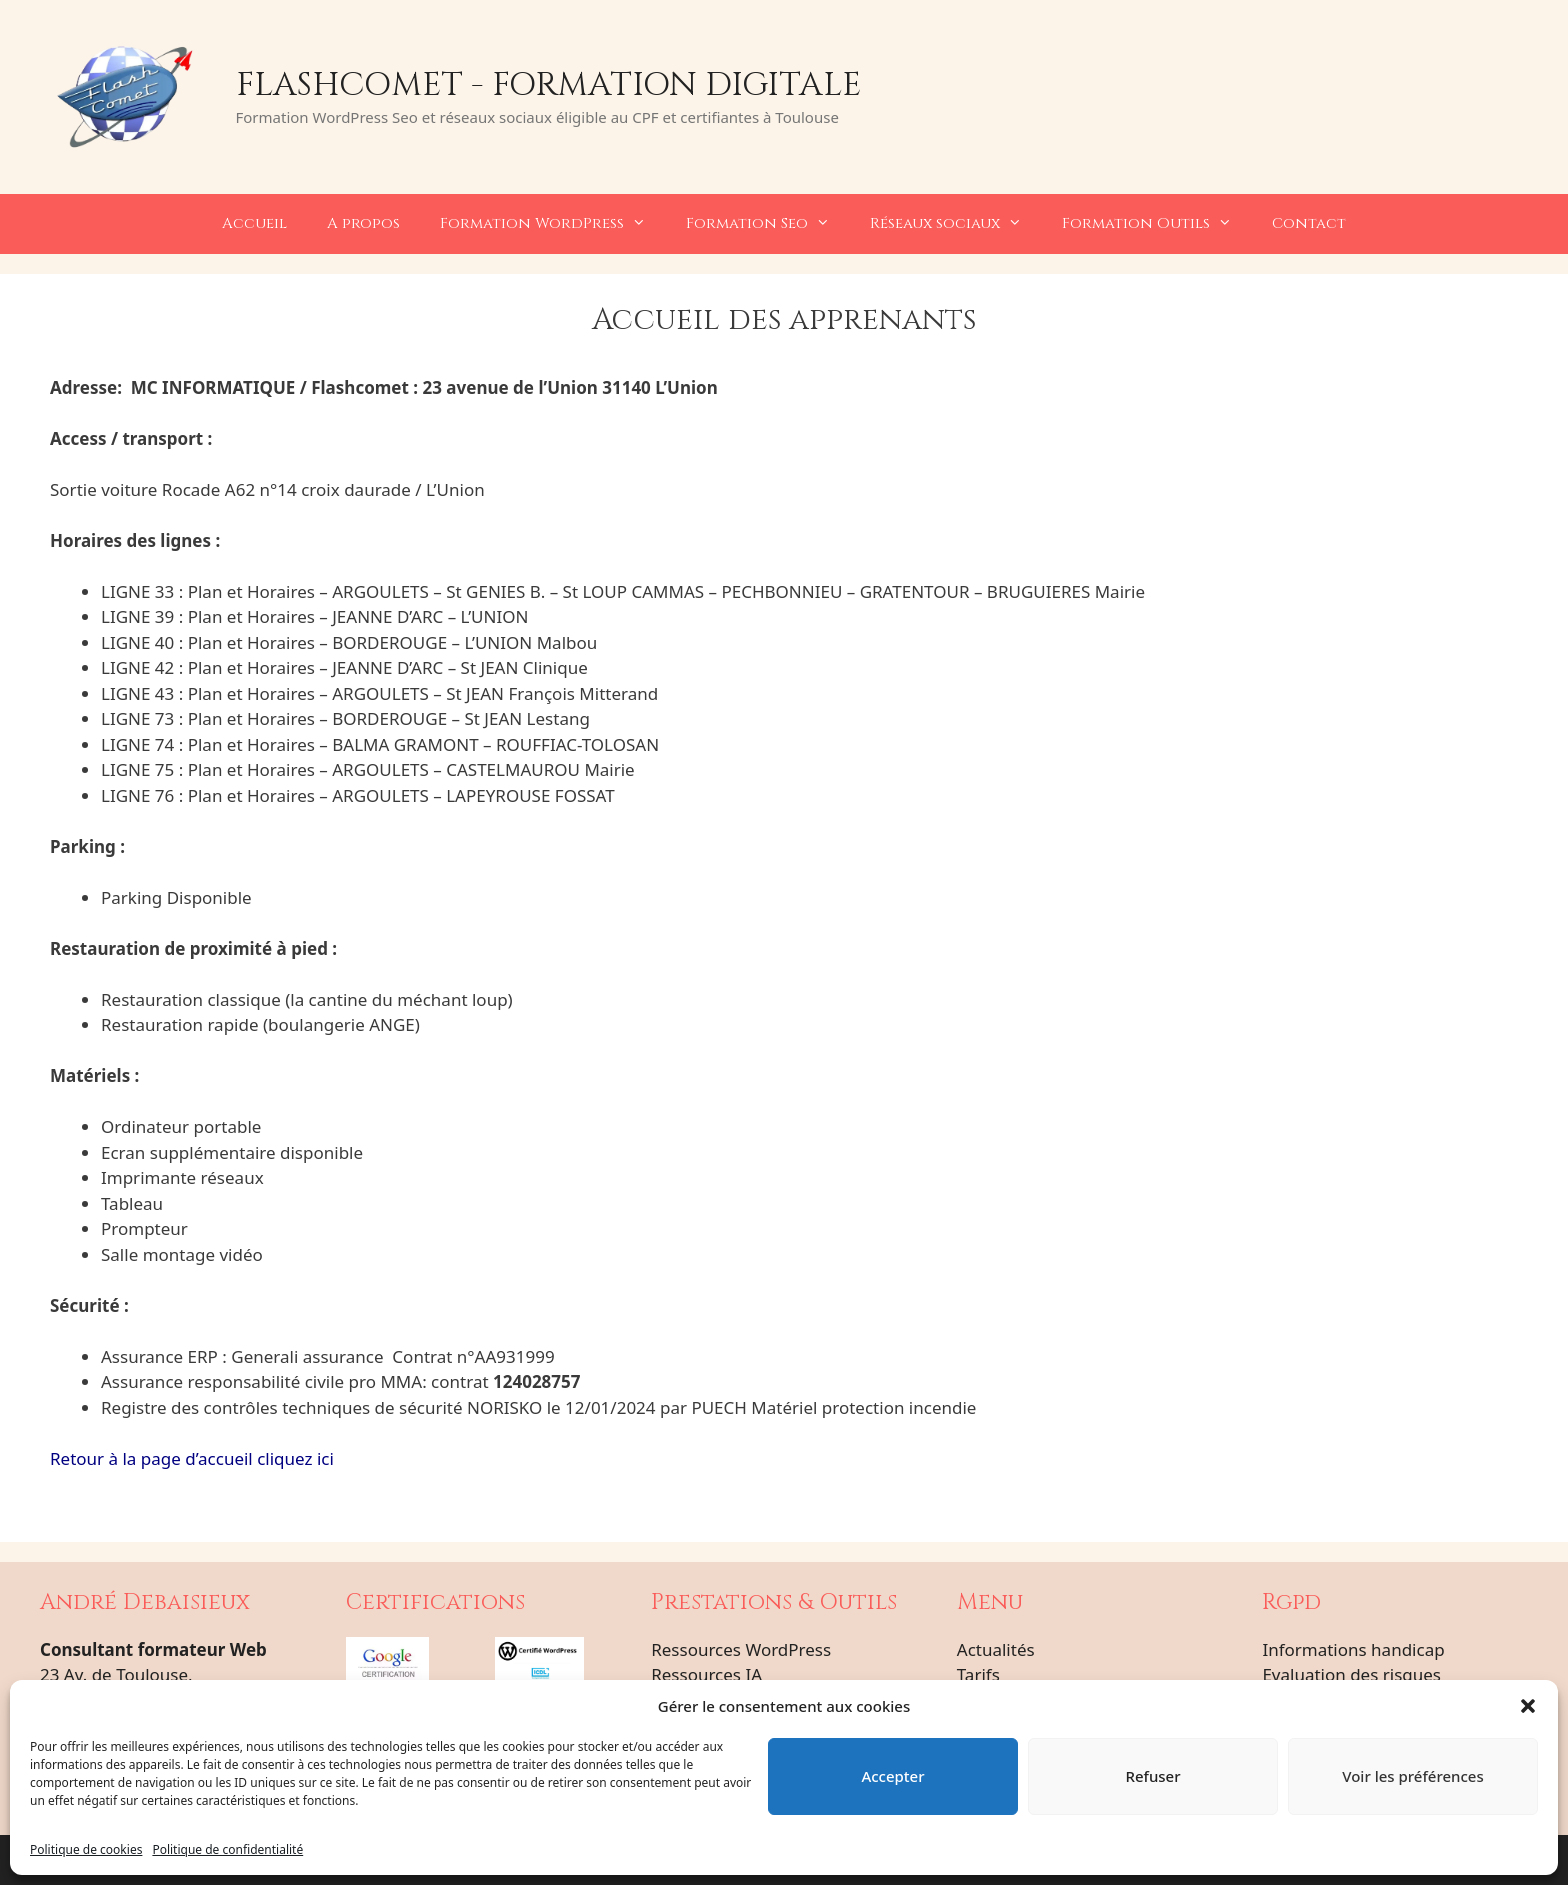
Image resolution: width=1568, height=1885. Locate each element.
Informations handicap (1353, 1649)
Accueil (254, 223)
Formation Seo (768, 224)
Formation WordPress (553, 224)
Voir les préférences (1412, 1776)
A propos (363, 223)
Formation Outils (1157, 224)
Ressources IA (706, 1674)
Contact (1309, 223)
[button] (1528, 1706)
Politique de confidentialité (227, 1849)
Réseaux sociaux (956, 224)
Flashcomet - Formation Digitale (548, 85)
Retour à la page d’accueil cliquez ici (192, 1458)
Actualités (996, 1649)
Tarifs (978, 1674)
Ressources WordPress (741, 1649)
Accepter (892, 1776)
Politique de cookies (86, 1849)
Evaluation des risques (1351, 1674)
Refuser (1152, 1776)
